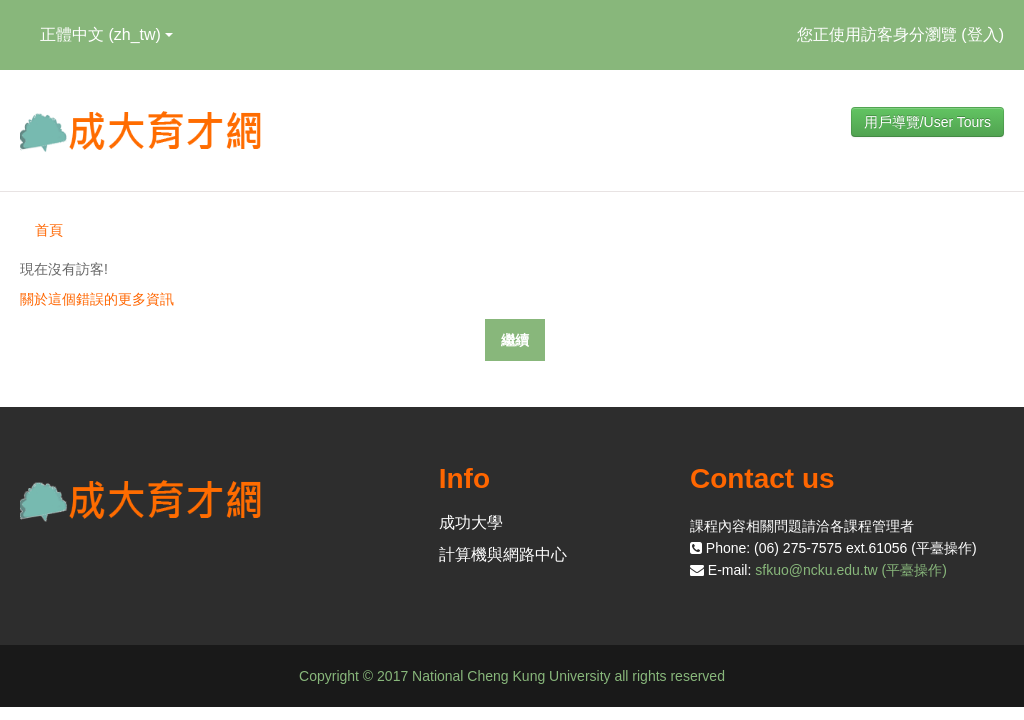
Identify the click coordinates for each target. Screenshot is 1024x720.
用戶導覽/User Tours (927, 122)
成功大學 (471, 522)
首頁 (49, 230)
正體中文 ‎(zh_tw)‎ (106, 34)
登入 (983, 34)
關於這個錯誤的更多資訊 (97, 299)
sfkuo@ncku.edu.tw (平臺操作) (851, 570)
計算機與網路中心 (503, 554)
